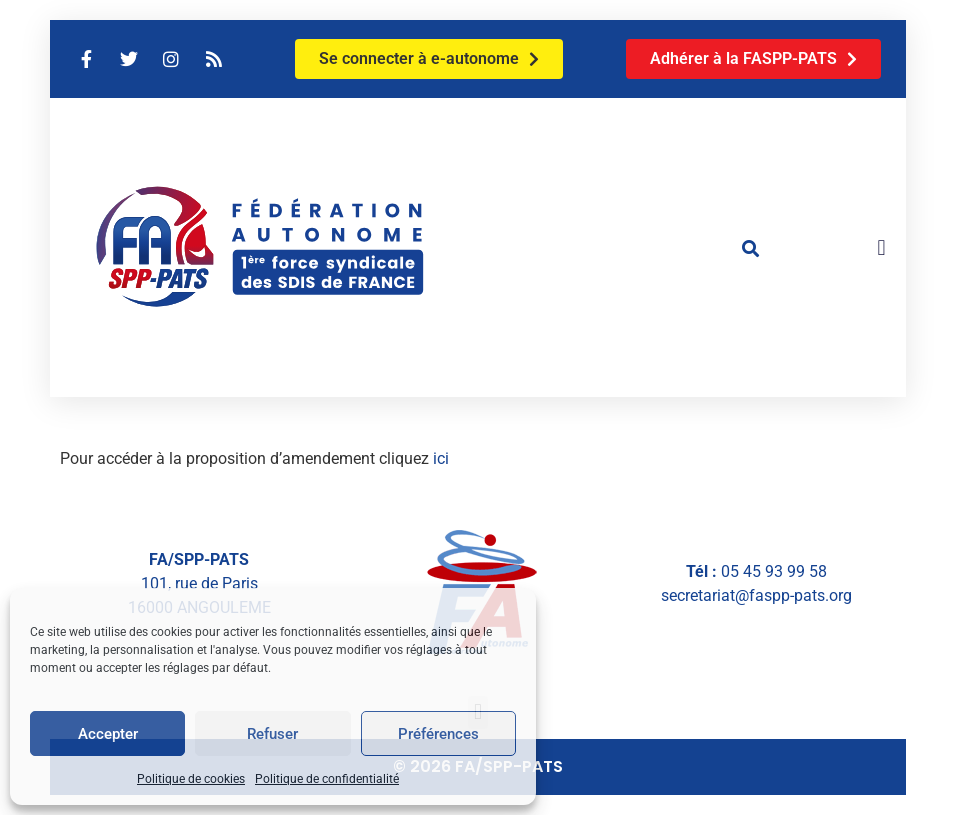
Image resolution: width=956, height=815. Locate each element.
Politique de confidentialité (327, 779)
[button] (750, 248)
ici (441, 458)
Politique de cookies (191, 779)
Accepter (108, 734)
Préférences (438, 734)
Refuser (272, 734)
